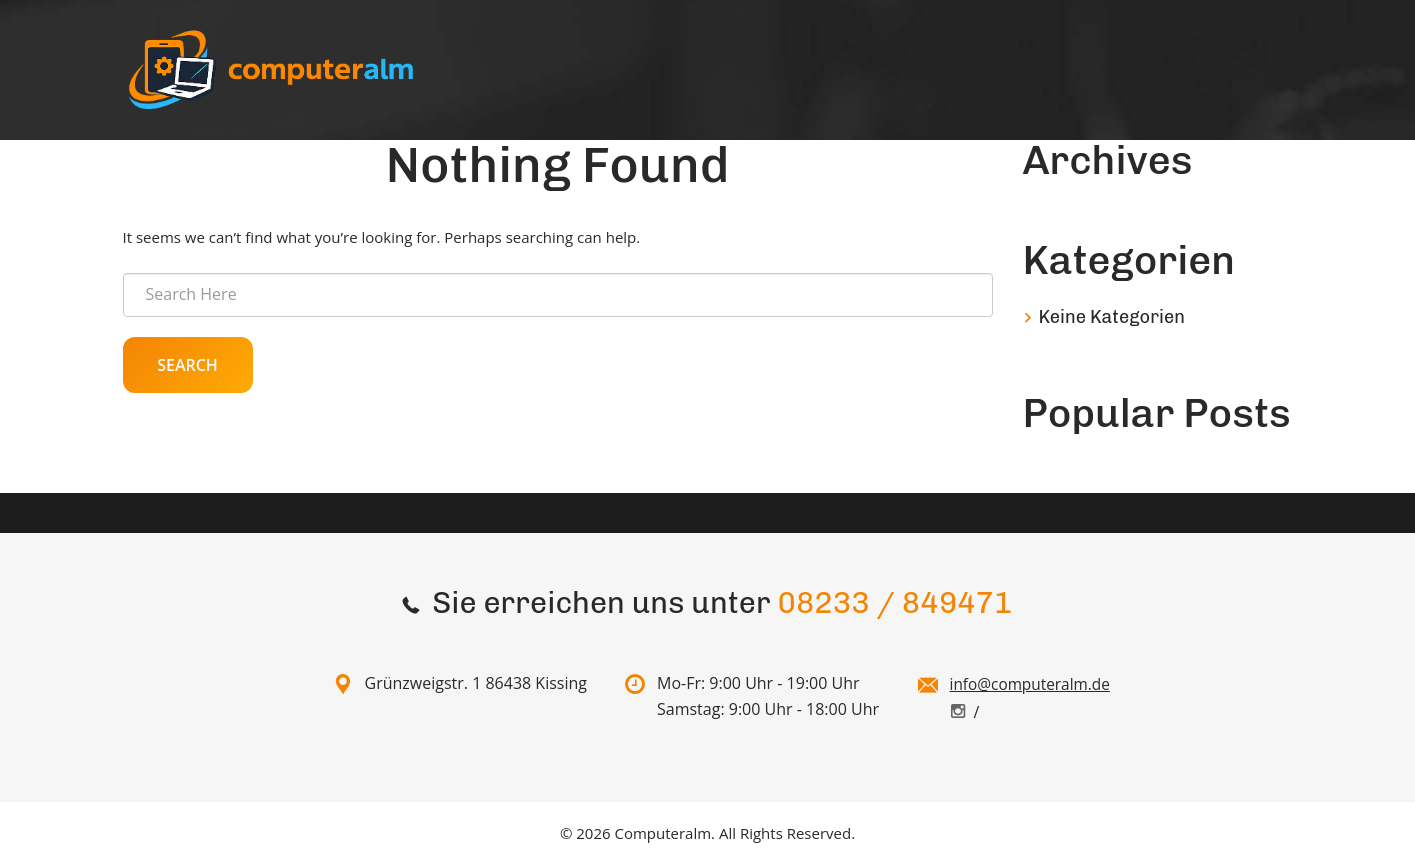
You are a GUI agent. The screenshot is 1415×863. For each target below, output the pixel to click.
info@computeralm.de (1033, 684)
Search (187, 365)
